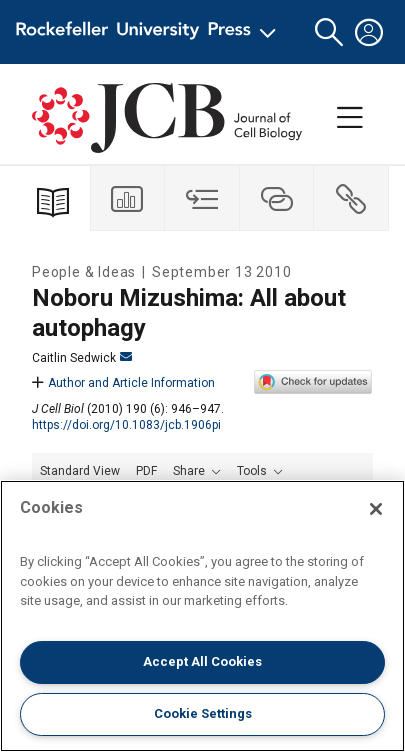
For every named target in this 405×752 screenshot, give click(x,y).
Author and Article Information (123, 383)
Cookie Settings (203, 713)
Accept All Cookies (202, 661)
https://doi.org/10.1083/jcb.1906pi (126, 425)
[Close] (376, 509)
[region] (202, 616)
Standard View (80, 471)
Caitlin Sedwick (82, 358)
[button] (329, 32)
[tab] (128, 198)
